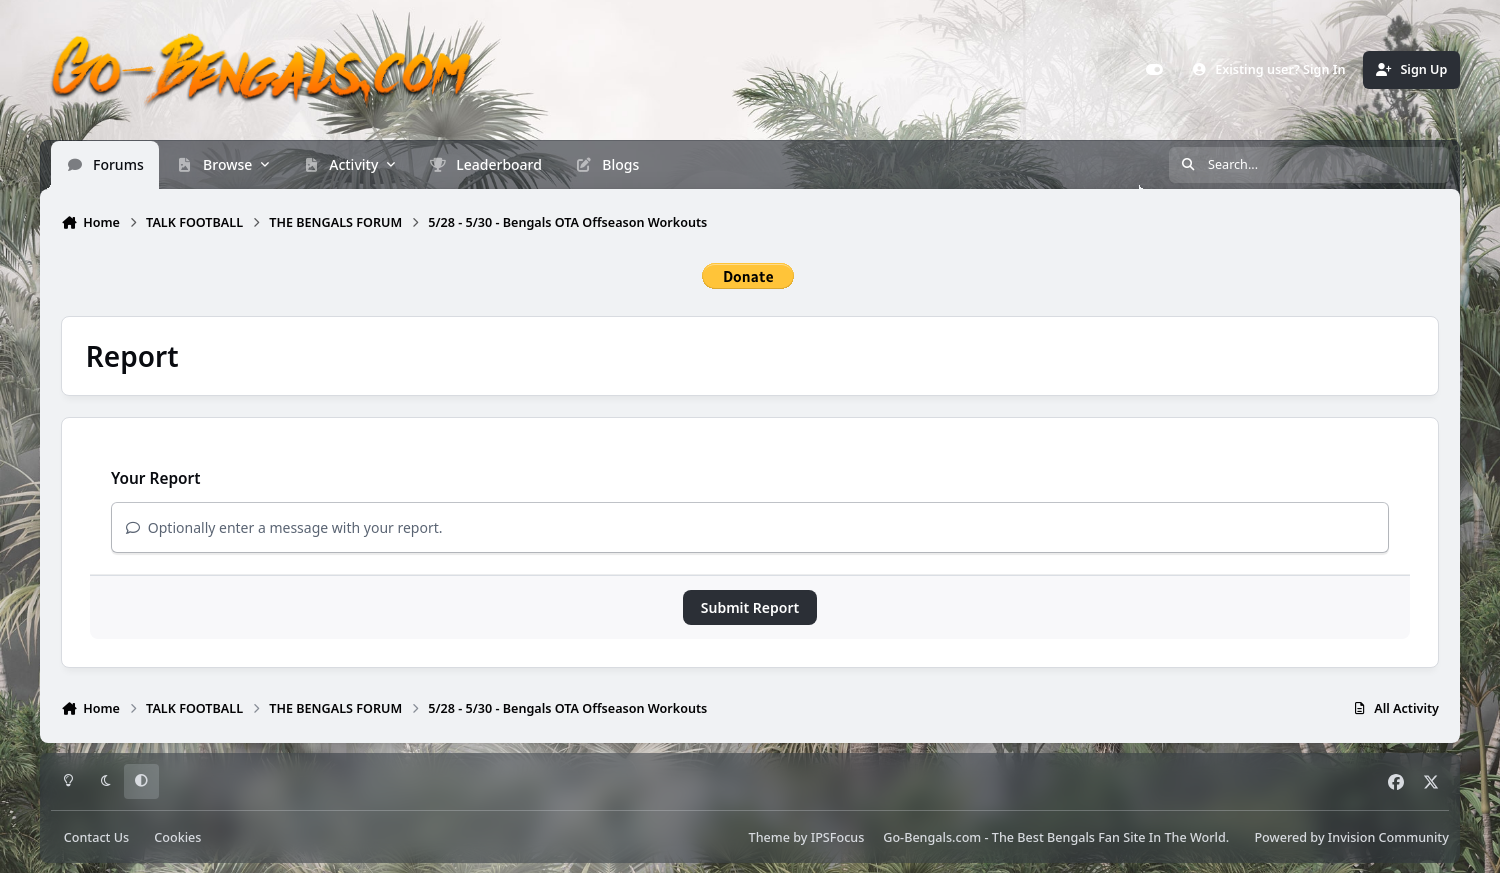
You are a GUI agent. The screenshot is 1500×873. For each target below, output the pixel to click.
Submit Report (750, 607)
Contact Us (96, 837)
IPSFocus (838, 837)
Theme (769, 837)
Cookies (177, 837)
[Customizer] (1155, 70)
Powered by (1351, 837)
